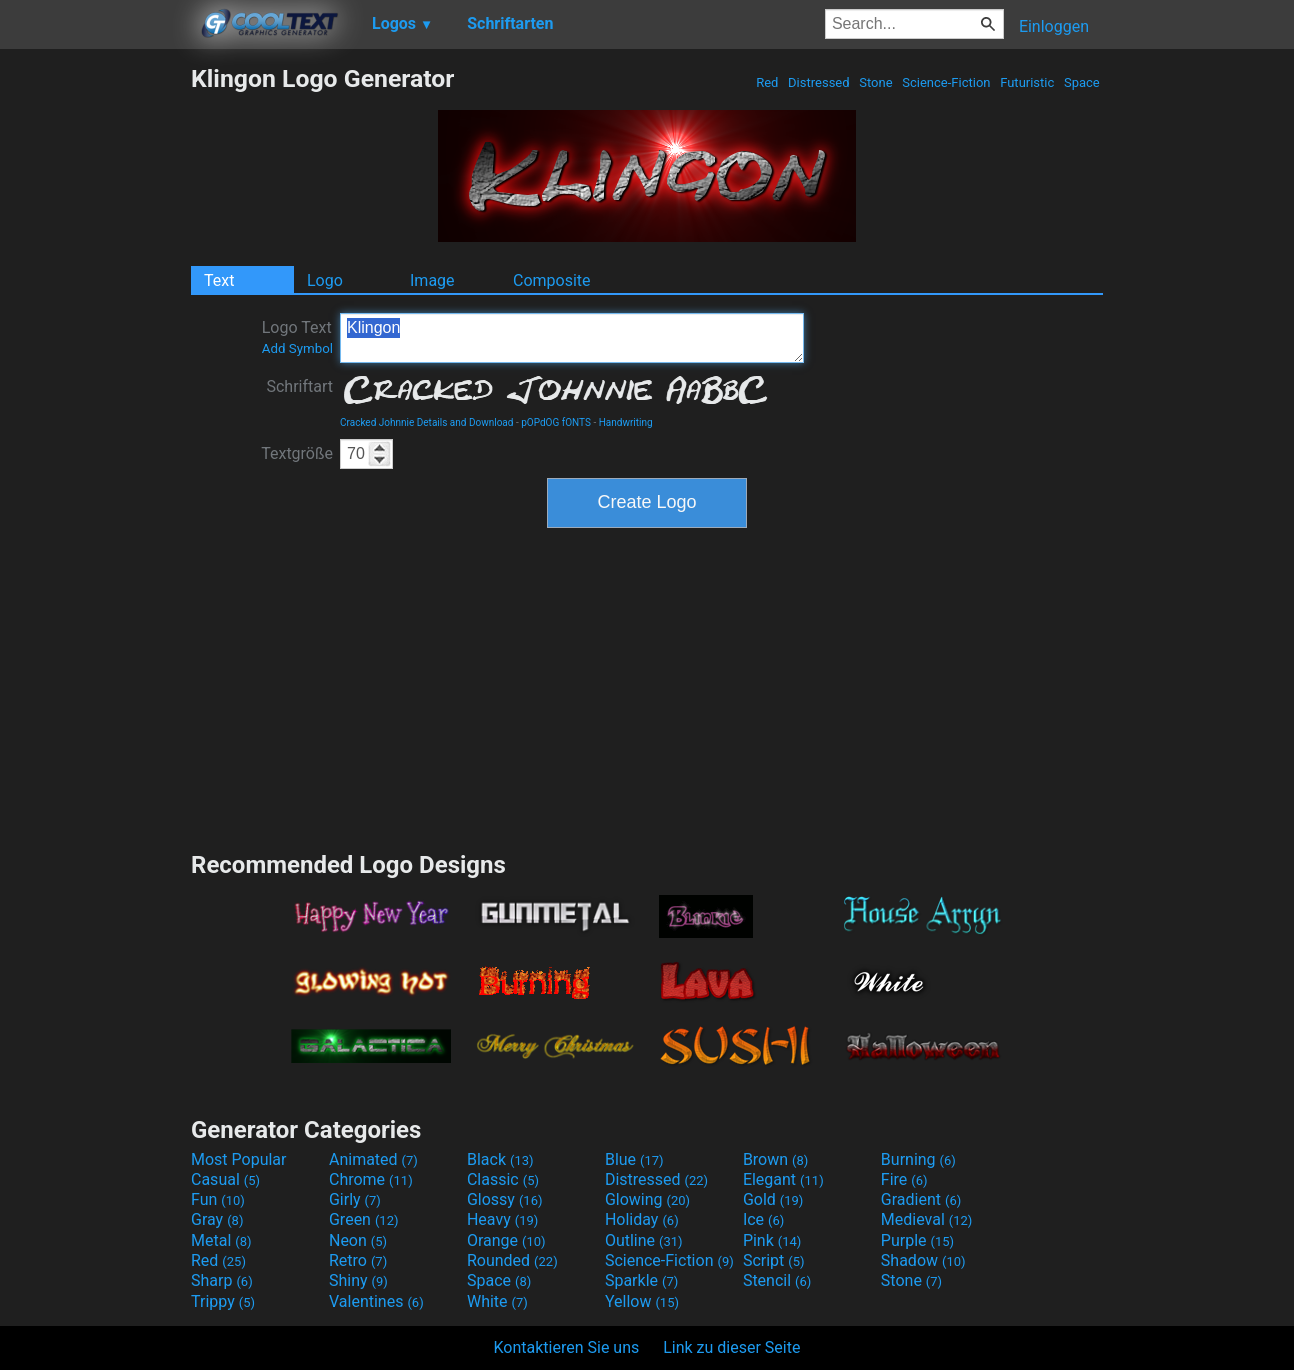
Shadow (923, 1260)
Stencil (777, 1280)
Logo (325, 280)
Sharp (222, 1280)
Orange (506, 1240)
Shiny (358, 1280)
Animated (373, 1159)
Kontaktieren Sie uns (567, 1347)
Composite (552, 280)
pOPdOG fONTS (556, 422)
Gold (773, 1199)
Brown (775, 1159)
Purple (917, 1240)
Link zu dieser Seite (731, 1347)
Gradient (921, 1199)
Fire (904, 1179)
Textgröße (297, 453)
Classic (503, 1179)
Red (767, 82)
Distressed (819, 82)
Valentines (376, 1301)
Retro (358, 1260)
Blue (634, 1159)
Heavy (502, 1219)
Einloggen (1054, 26)
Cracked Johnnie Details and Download (426, 422)
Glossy (505, 1199)
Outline (644, 1240)
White (497, 1301)
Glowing (647, 1199)
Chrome (371, 1179)
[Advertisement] (95, 364)
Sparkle (641, 1280)
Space (1082, 82)
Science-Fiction (946, 82)
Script (774, 1260)
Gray (217, 1219)
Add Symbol (297, 348)
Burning (918, 1159)
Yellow (642, 1301)
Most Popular (239, 1159)
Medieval (927, 1219)
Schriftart (299, 386)
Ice (763, 1219)
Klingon (572, 338)
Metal (221, 1240)
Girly (355, 1199)
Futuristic (1027, 82)
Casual (225, 1179)
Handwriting (626, 422)
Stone (876, 82)
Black (500, 1159)
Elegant (783, 1179)
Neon (358, 1240)
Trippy (223, 1301)
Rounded (512, 1260)
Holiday (642, 1219)
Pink (772, 1240)
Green (364, 1219)
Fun (218, 1199)
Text (219, 280)
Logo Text (297, 337)
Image (432, 280)
